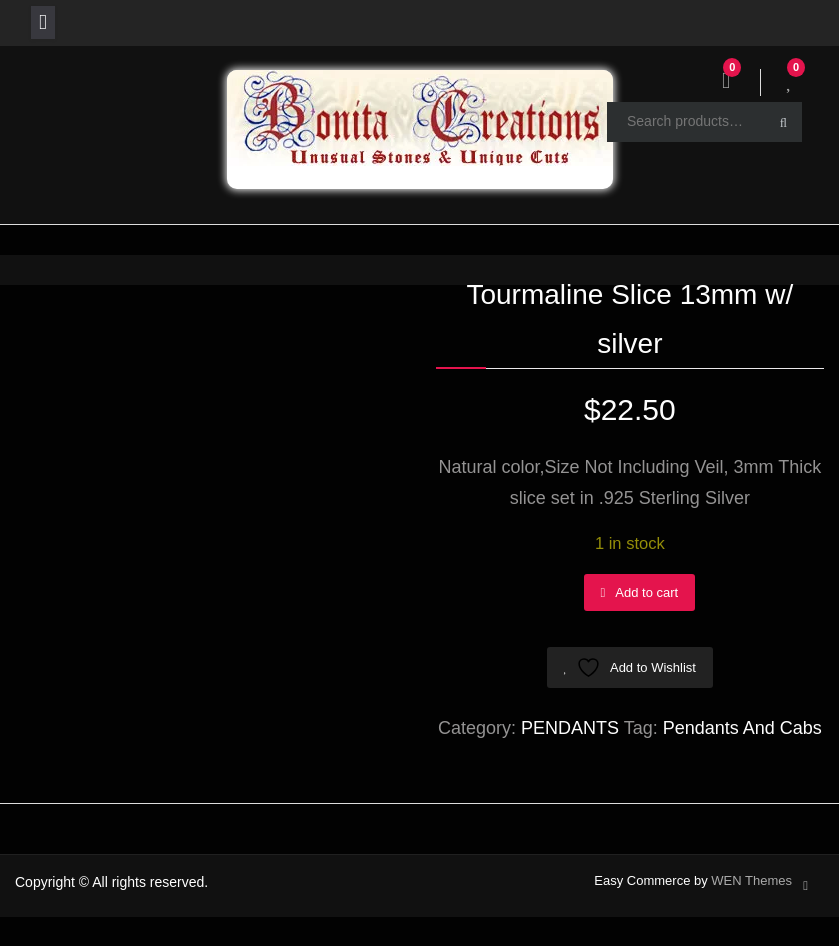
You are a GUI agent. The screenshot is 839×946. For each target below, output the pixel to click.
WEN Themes (751, 880)
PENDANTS (570, 728)
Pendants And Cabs (742, 728)
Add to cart (646, 592)
